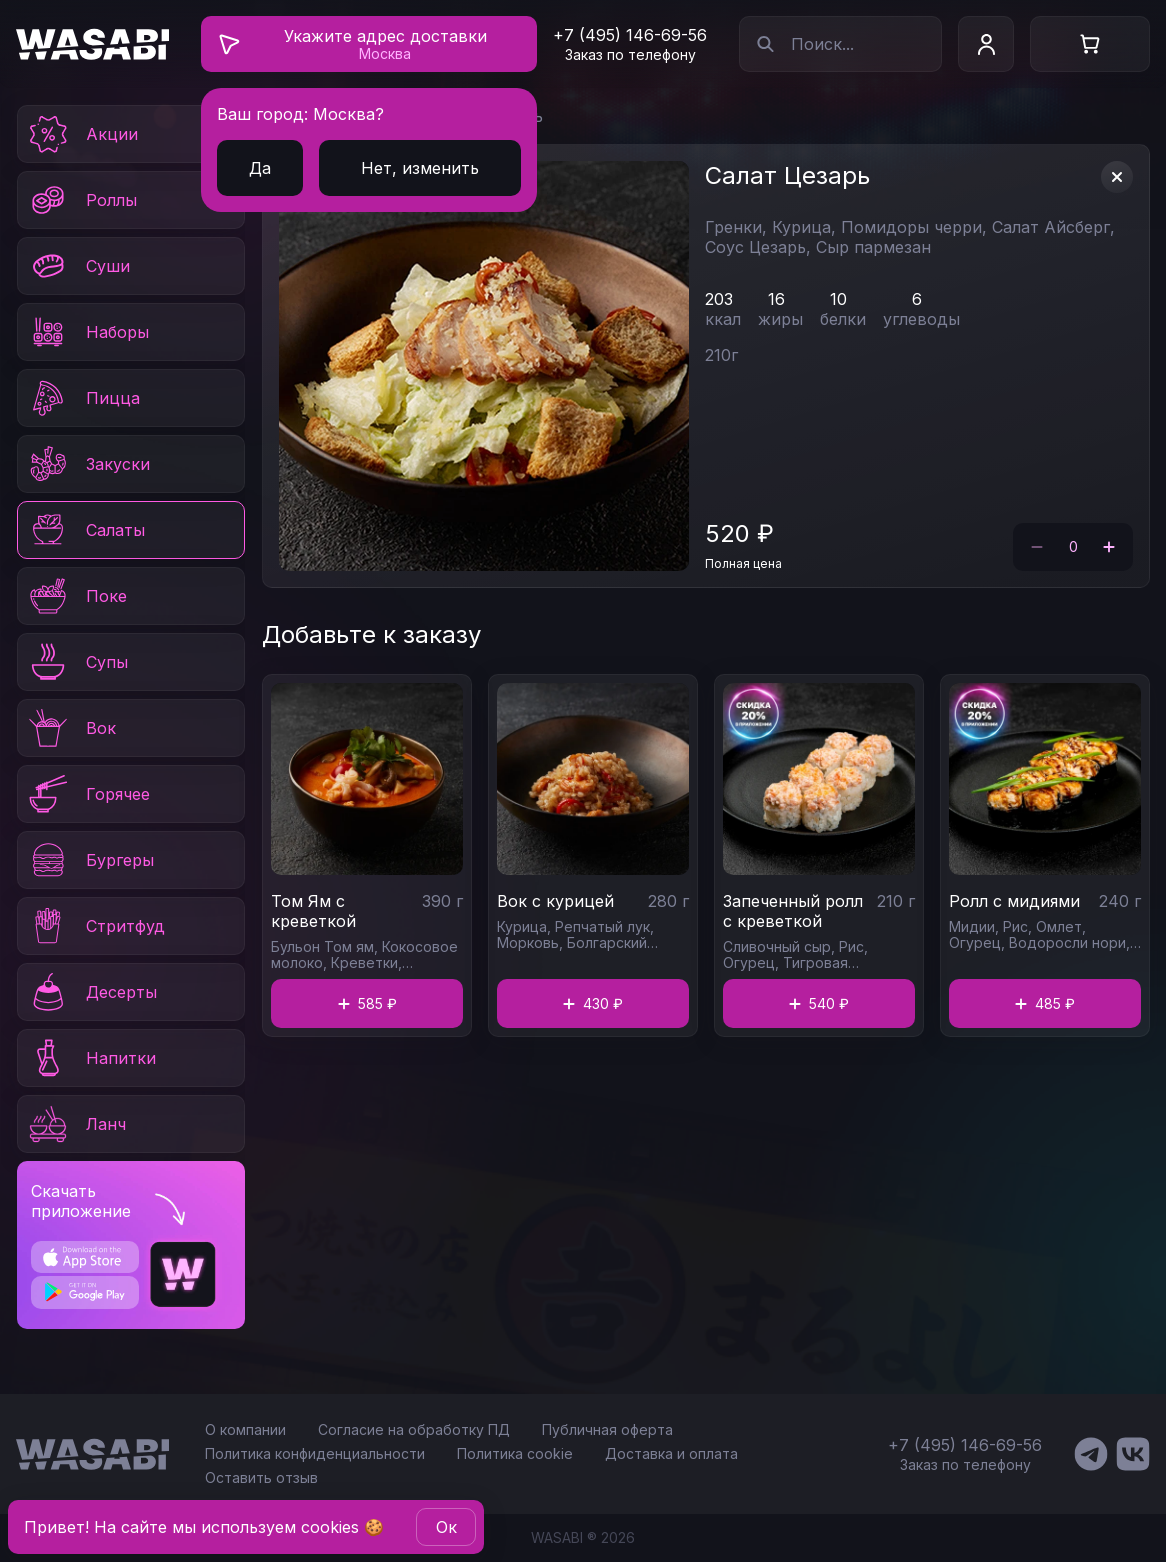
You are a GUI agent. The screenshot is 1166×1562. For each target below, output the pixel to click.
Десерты (91, 992)
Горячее (88, 794)
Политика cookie (515, 1453)
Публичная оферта (607, 1429)
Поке (76, 596)
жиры (780, 319)
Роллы (81, 200)
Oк (446, 1527)
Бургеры (90, 860)
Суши (78, 266)
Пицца (83, 398)
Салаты (85, 530)
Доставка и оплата (671, 1453)
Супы (77, 662)
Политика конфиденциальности (315, 1453)
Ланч (76, 1124)
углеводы (921, 319)
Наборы (87, 332)
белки (843, 319)
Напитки (91, 1058)
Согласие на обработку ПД (414, 1429)
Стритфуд (95, 926)
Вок (71, 728)
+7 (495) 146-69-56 (630, 35)
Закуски (88, 464)
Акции (82, 134)
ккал (723, 319)
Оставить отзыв (261, 1477)
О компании (245, 1429)
